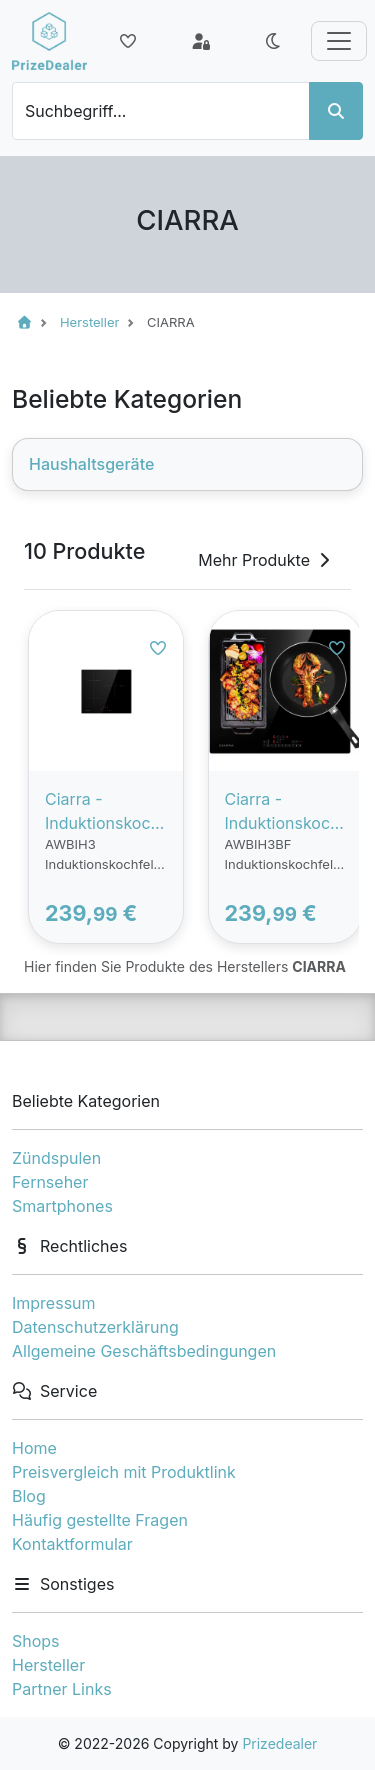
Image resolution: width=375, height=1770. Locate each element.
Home (34, 1448)
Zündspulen (56, 1158)
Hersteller (48, 1665)
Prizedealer (279, 1743)
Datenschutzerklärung (95, 1327)
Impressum (54, 1303)
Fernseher (50, 1182)
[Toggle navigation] (339, 41)
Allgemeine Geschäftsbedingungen (144, 1351)
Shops (36, 1641)
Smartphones (62, 1206)
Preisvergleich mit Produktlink (124, 1472)
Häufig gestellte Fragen (100, 1520)
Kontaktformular (72, 1544)
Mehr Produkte (266, 560)
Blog (29, 1496)
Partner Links (62, 1689)
